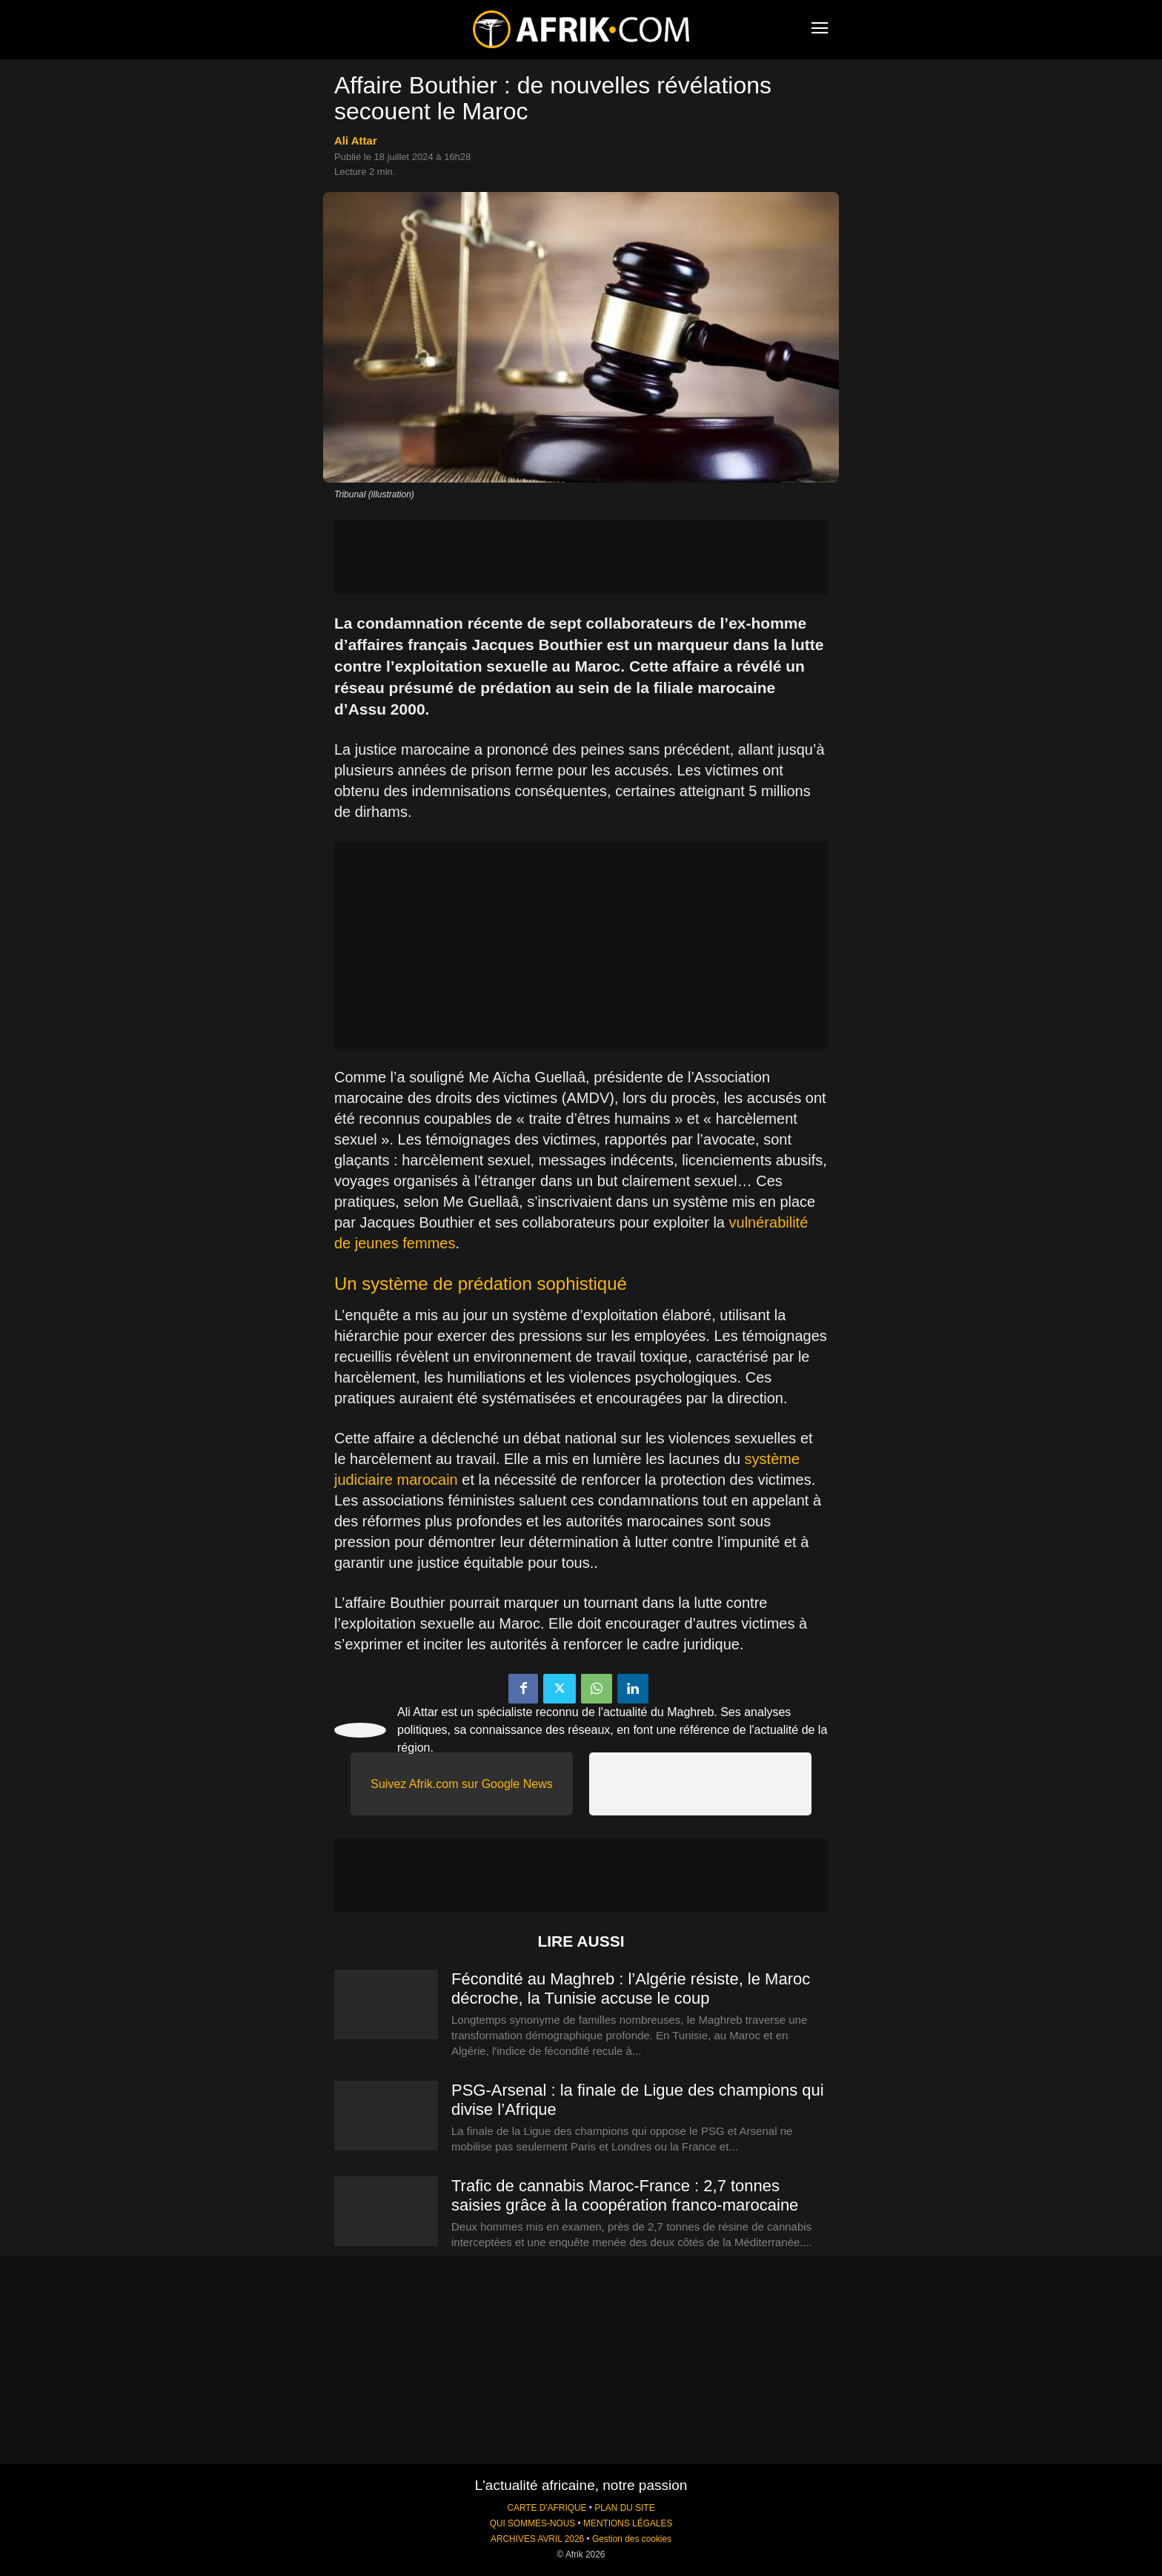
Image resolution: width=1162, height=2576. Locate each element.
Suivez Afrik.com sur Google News (461, 1784)
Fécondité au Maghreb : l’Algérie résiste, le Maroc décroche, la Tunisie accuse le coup (630, 1988)
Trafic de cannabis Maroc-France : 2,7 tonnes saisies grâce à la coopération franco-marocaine (624, 2195)
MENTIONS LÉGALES (627, 2523)
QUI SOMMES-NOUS (533, 2523)
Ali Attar (355, 140)
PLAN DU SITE (624, 2508)
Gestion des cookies (631, 2539)
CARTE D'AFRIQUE (546, 2508)
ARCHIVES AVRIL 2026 (537, 2539)
